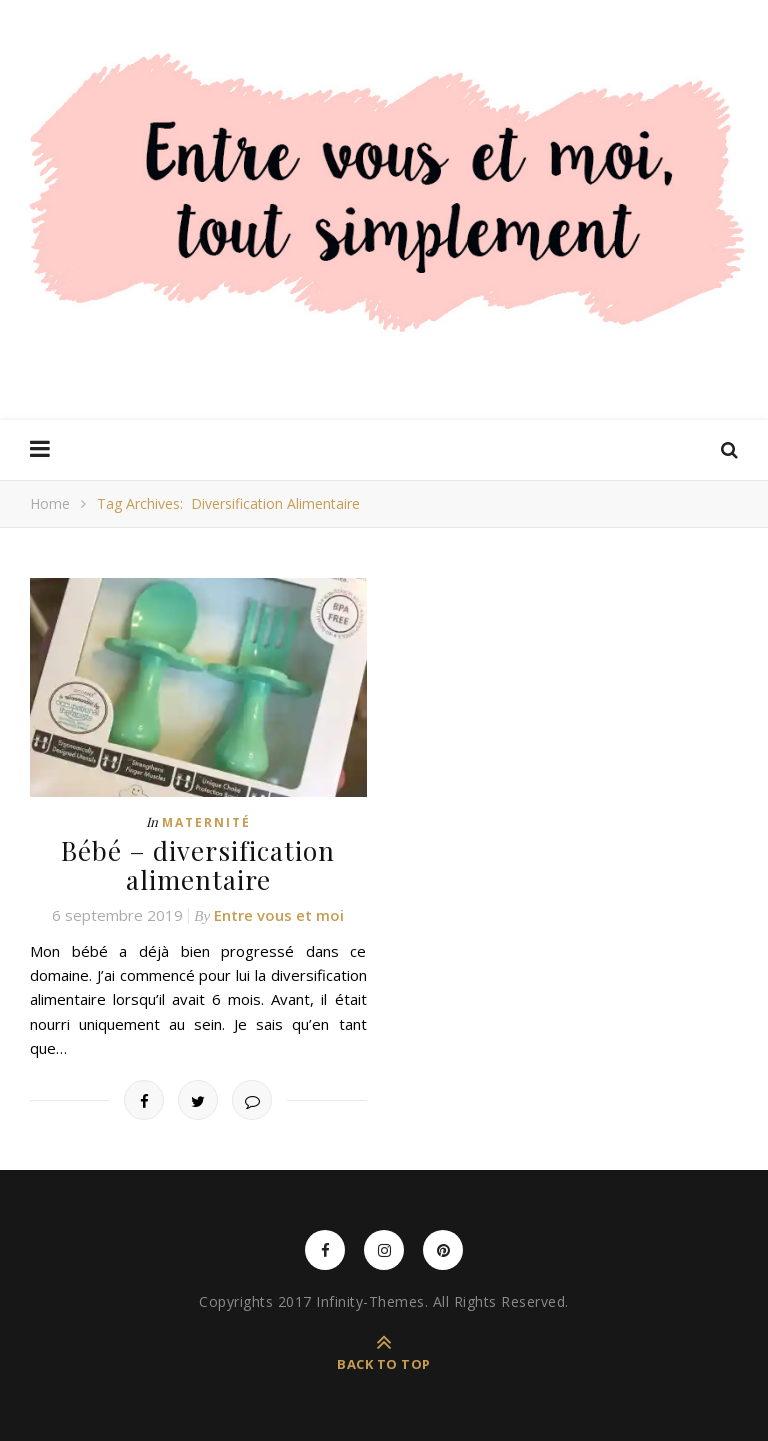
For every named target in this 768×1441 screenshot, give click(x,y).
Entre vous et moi (279, 915)
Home (50, 503)
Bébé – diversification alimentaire (198, 865)
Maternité (206, 822)
